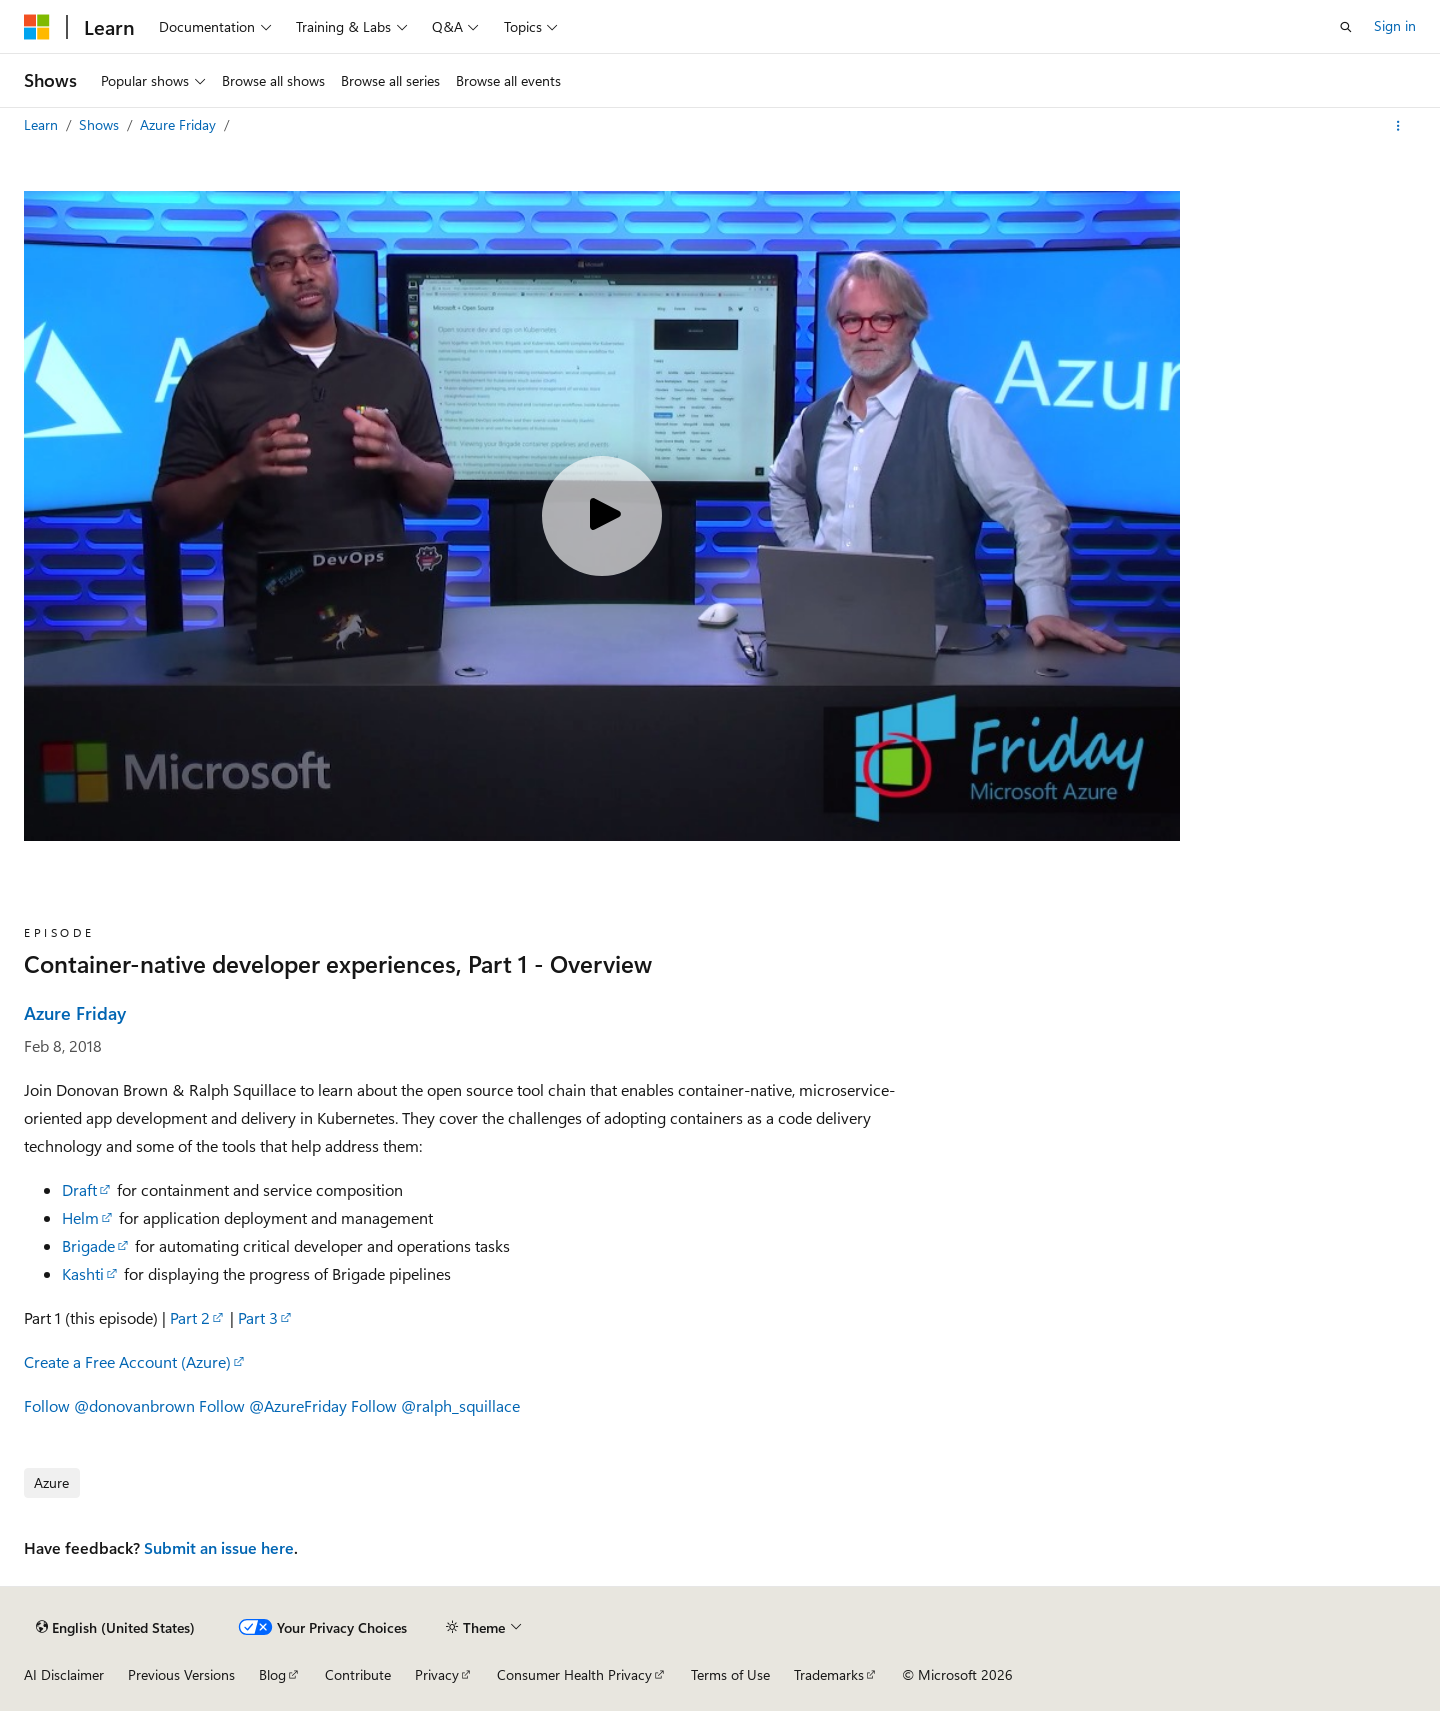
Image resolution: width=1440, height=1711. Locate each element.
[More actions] (1398, 126)
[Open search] (1346, 27)
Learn (43, 124)
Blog (272, 1674)
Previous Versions (181, 1674)
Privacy (437, 1674)
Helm (80, 1217)
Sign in (1395, 25)
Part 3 (258, 1317)
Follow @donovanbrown (109, 1405)
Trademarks (829, 1674)
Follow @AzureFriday (273, 1405)
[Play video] (602, 516)
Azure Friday (180, 124)
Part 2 (190, 1317)
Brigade (88, 1245)
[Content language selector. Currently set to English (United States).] (115, 1627)
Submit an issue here (219, 1547)
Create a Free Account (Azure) (127, 1361)
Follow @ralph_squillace (435, 1405)
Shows (101, 124)
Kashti (83, 1273)
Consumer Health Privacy (574, 1674)
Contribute (358, 1674)
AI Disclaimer (64, 1674)
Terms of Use (730, 1674)
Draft (79, 1189)
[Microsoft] (37, 27)
